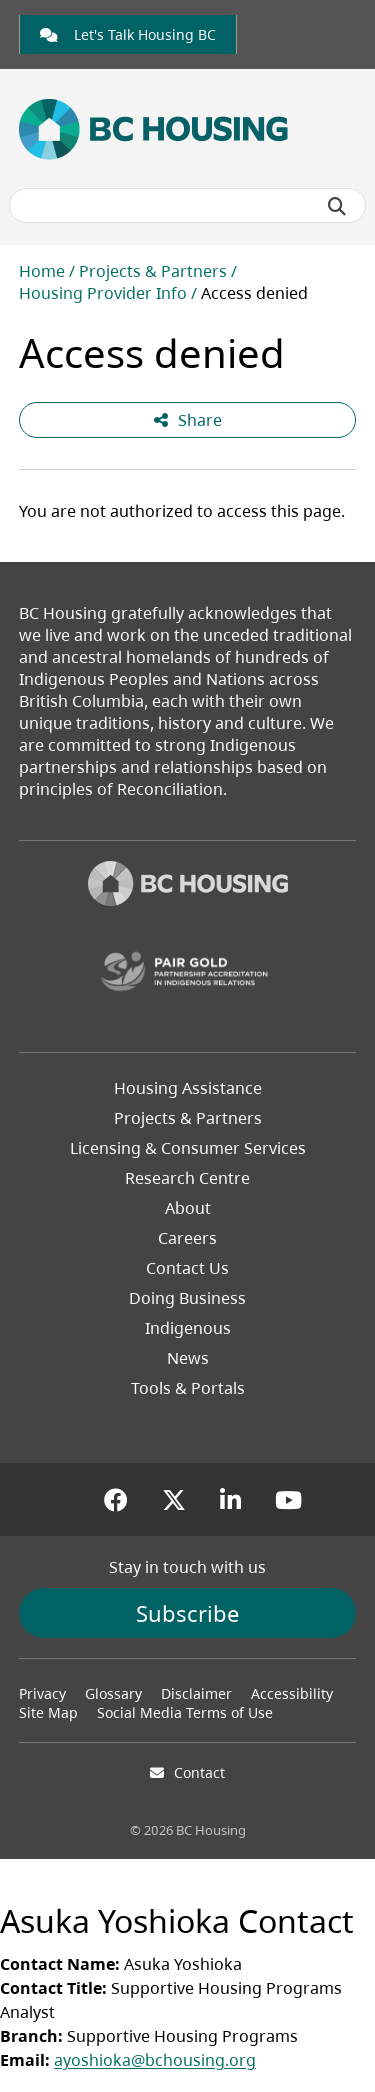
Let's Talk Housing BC (128, 34)
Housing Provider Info (103, 293)
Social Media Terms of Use (185, 1712)
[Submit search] (337, 206)
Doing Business (187, 1298)
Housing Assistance (188, 1088)
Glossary (113, 1693)
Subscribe (187, 1613)
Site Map (48, 1712)
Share (188, 420)
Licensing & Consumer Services (188, 1148)
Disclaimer (196, 1693)
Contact (199, 1772)
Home (42, 271)
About (188, 1208)
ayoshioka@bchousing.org (155, 2060)
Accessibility (292, 1693)
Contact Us (187, 1268)
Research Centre (187, 1178)
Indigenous (188, 1328)
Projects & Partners (153, 271)
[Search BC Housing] (188, 205)
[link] (128, 34)
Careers (187, 1238)
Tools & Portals (188, 1388)
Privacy (42, 1693)
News (188, 1358)
